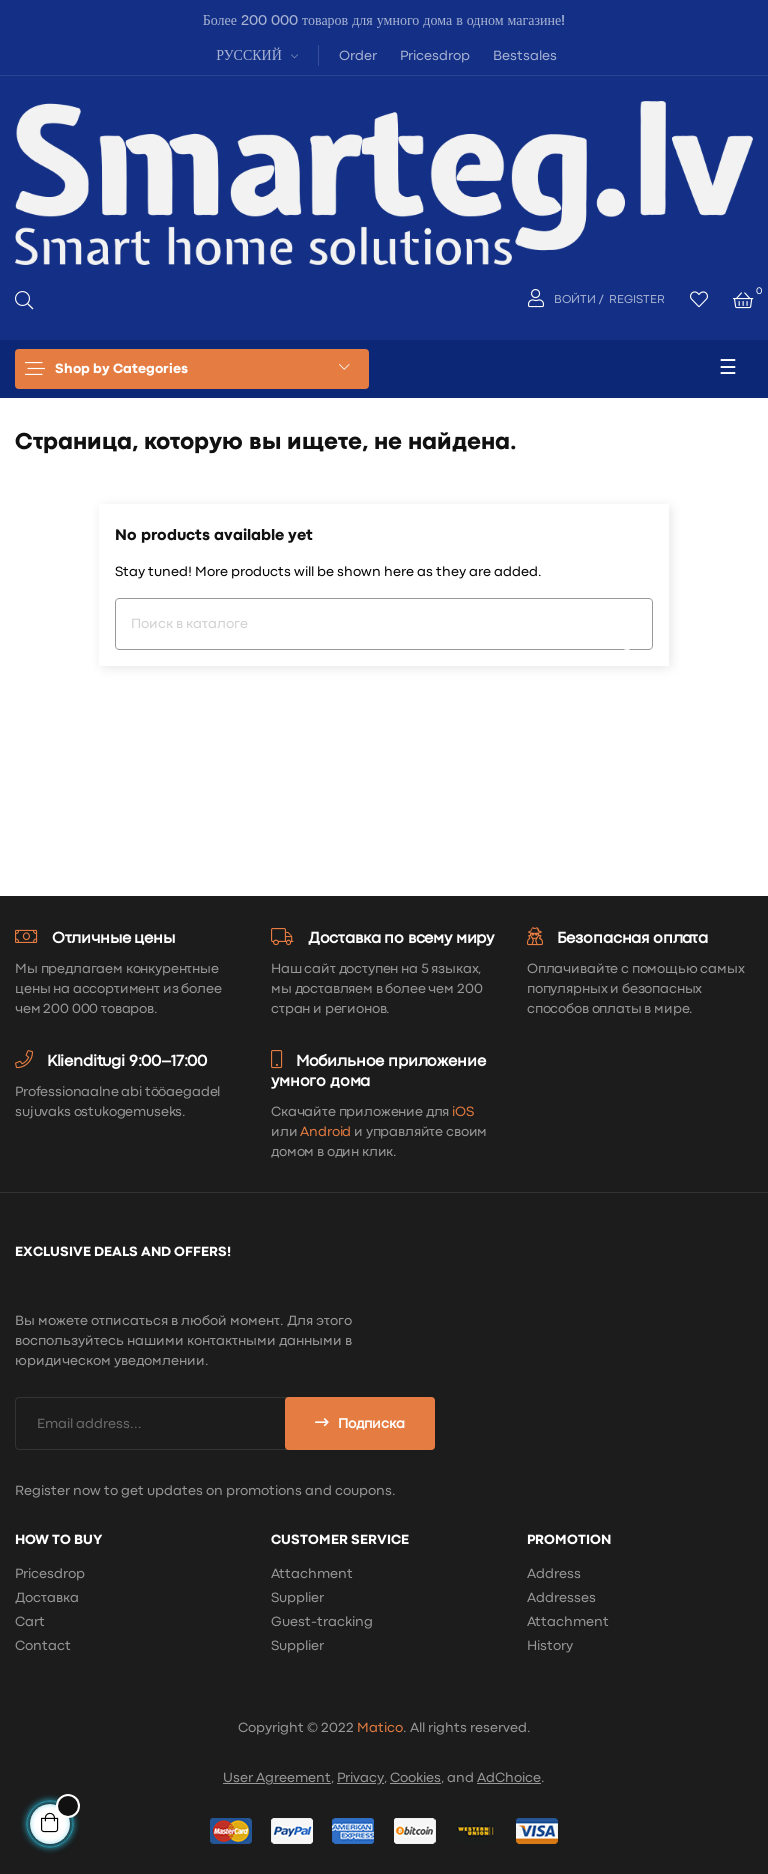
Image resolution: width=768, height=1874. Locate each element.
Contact (43, 1646)
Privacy (360, 1778)
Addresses (561, 1598)
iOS (463, 1112)
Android (325, 1132)
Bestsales (525, 56)
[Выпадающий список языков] (254, 54)
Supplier (297, 1598)
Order (358, 56)
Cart (30, 1622)
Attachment (312, 1574)
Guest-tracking (322, 1622)
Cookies (415, 1778)
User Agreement (277, 1778)
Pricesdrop (435, 56)
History (550, 1646)
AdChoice (509, 1778)
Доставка (47, 1598)
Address (554, 1574)
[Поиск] (384, 624)
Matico (380, 1728)
